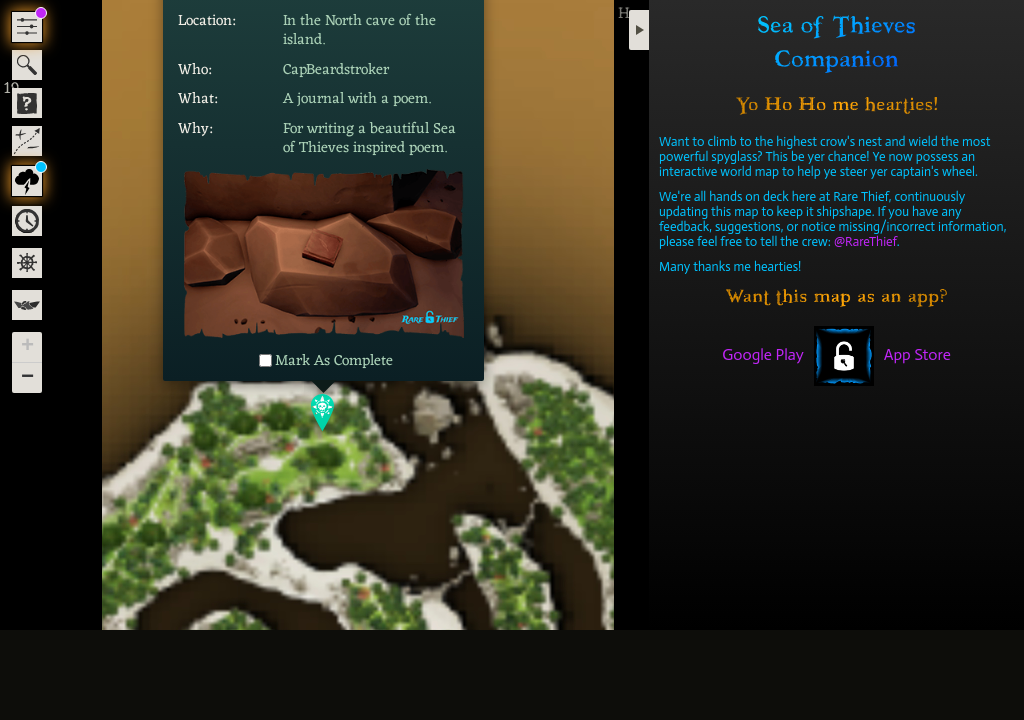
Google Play (763, 354)
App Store (917, 354)
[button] (323, 412)
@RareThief (865, 241)
